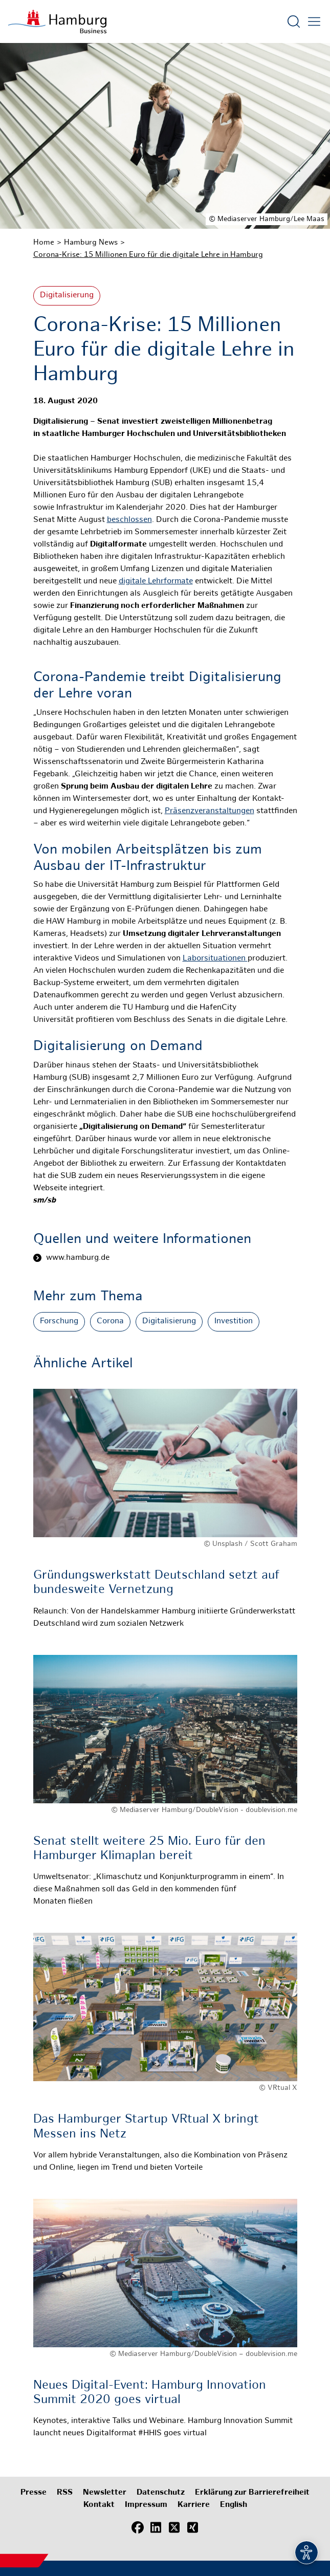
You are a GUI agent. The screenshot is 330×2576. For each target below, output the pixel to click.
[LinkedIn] (156, 2527)
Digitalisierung (67, 295)
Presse (33, 2493)
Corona (110, 1321)
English (233, 2505)
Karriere (194, 2505)
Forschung (59, 1321)
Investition (233, 1321)
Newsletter (104, 2493)
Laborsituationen (215, 959)
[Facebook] (137, 2527)
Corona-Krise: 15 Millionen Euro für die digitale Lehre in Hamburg (148, 254)
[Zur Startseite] (57, 21)
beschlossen (129, 520)
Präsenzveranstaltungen (209, 811)
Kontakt (99, 2505)
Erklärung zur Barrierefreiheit (252, 2493)
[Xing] (193, 2527)
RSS (65, 2493)
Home (43, 242)
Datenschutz (161, 2493)
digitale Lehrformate (156, 581)
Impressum (146, 2505)
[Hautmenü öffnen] (314, 21)
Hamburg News (91, 242)
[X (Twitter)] (174, 2527)
